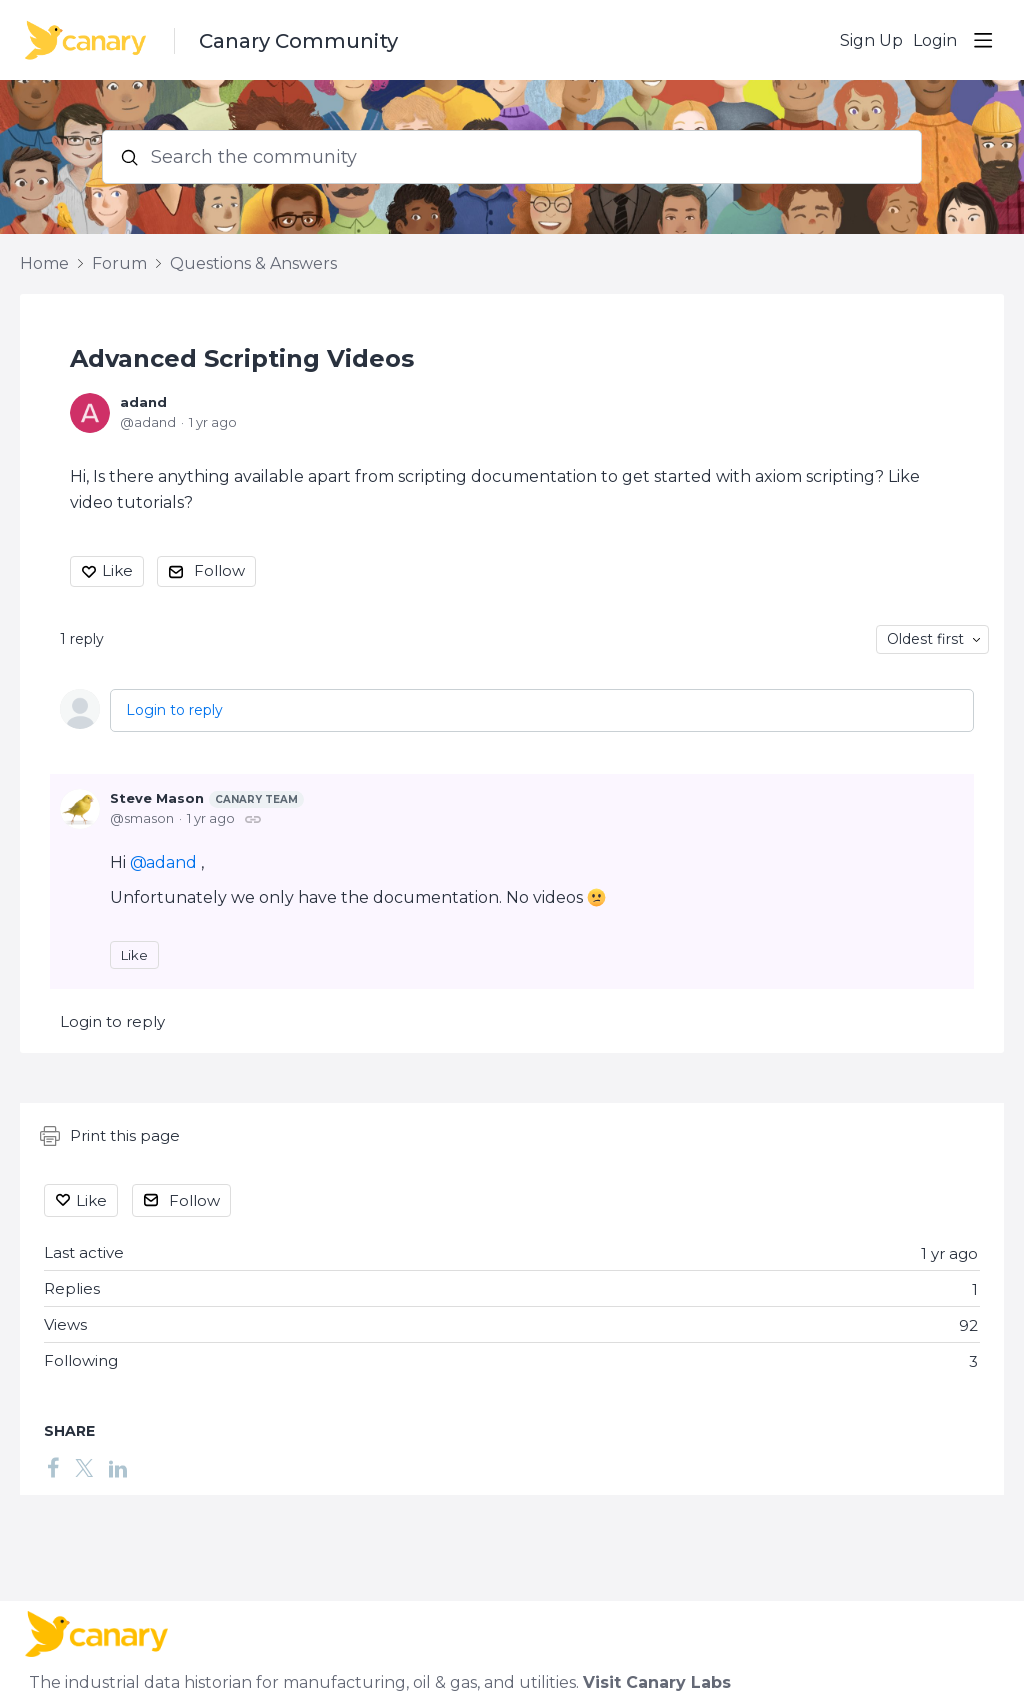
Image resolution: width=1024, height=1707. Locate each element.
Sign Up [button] (871, 40)
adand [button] (171, 862)
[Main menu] (983, 40)
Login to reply (174, 710)
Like (117, 570)
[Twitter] (84, 1468)
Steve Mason (207, 799)
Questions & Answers (253, 263)
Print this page (110, 1136)
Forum (119, 263)
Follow (219, 570)
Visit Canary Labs (657, 1682)
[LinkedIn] (118, 1468)
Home (44, 263)
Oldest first (925, 639)
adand (143, 402)
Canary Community (298, 41)
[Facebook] (53, 1468)
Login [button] (935, 40)
